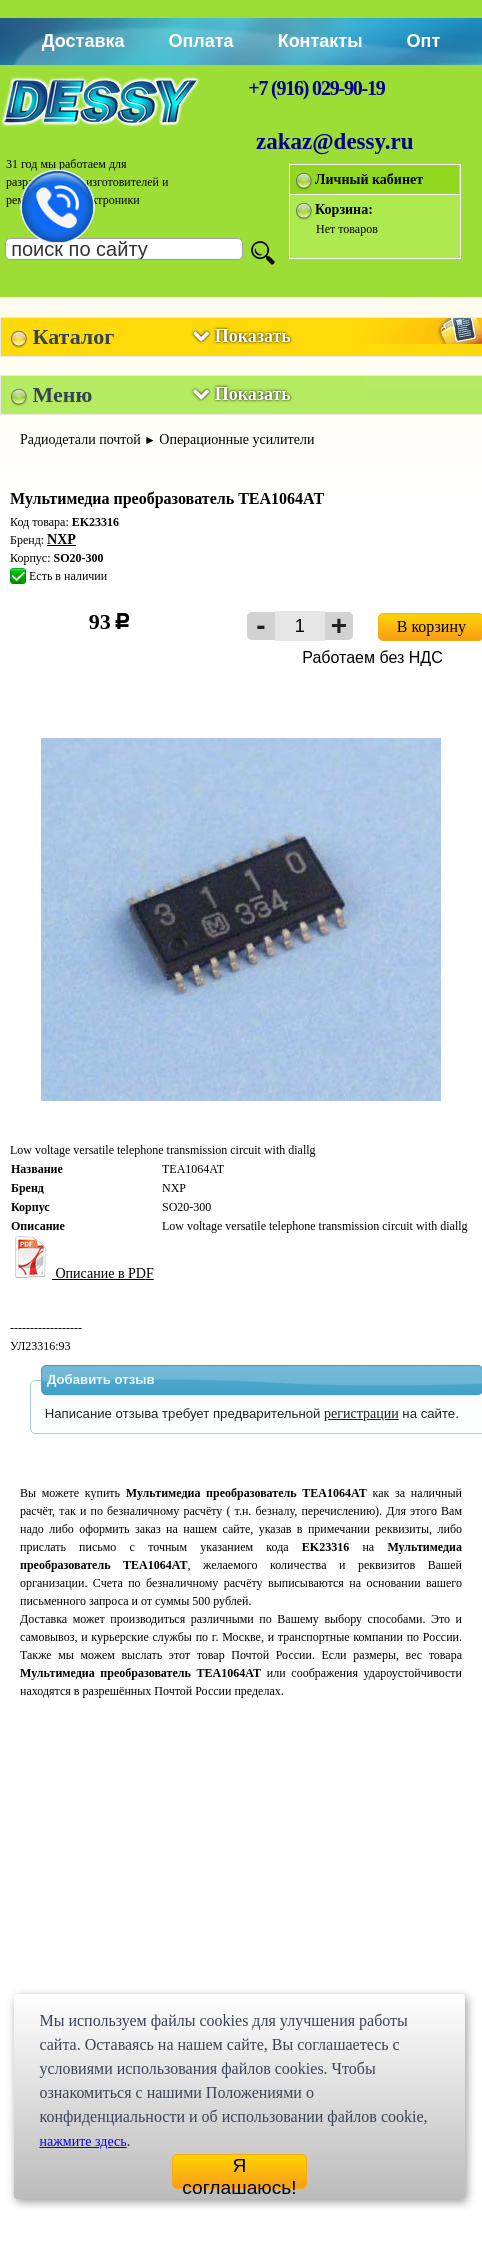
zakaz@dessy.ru (335, 141)
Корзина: (344, 209)
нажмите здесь (82, 2141)
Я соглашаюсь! (239, 2172)
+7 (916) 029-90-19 (316, 88)
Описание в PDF (82, 1273)
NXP (61, 539)
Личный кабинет (369, 179)
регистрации (361, 1413)
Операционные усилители (236, 439)
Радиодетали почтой (80, 439)
